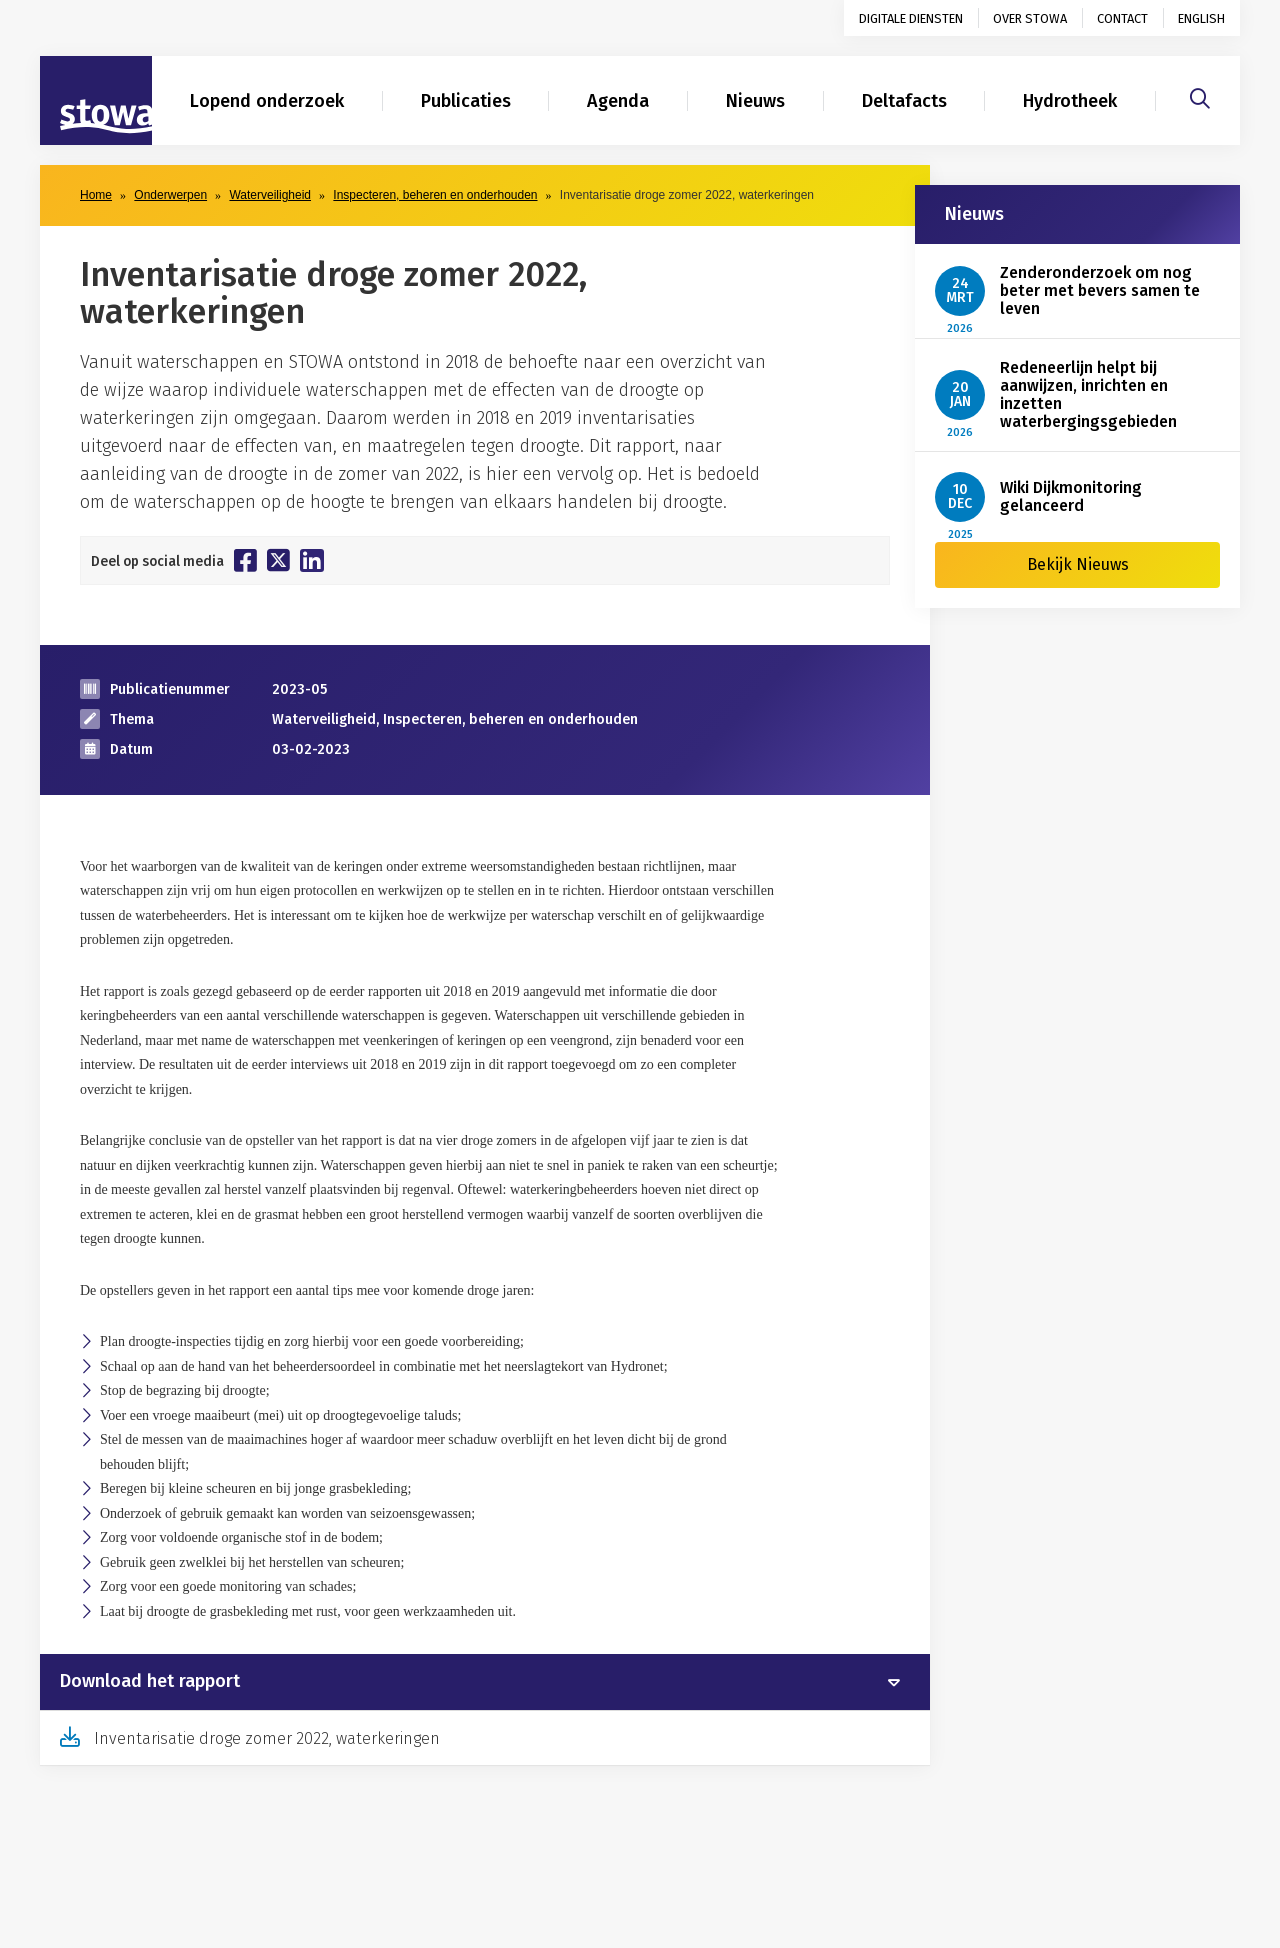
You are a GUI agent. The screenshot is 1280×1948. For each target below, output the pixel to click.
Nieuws (755, 101)
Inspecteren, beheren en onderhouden (435, 195)
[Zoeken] (1200, 96)
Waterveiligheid (270, 195)
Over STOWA (1030, 18)
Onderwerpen (170, 195)
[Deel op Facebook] (245, 560)
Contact (1122, 18)
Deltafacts (904, 101)
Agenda (618, 101)
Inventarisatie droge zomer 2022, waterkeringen (267, 1738)
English (1201, 18)
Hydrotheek (1070, 101)
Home (96, 195)
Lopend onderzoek (267, 101)
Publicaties (466, 101)
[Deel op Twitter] (278, 560)
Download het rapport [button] (150, 1682)
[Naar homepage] (96, 101)
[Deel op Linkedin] (312, 560)
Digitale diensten (911, 18)
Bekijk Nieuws (1078, 564)
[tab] (485, 1682)
